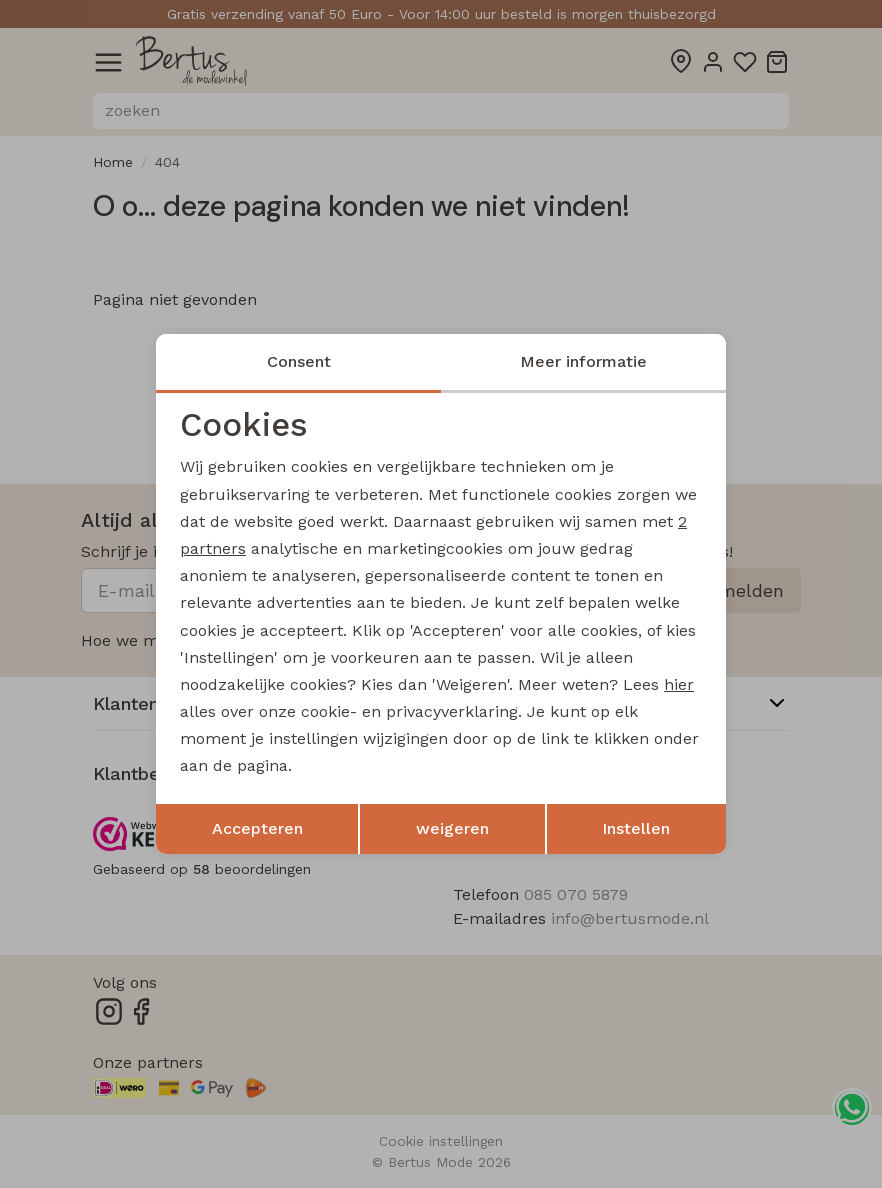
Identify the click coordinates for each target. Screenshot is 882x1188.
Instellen (636, 828)
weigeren (452, 828)
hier (679, 684)
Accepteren (257, 828)
